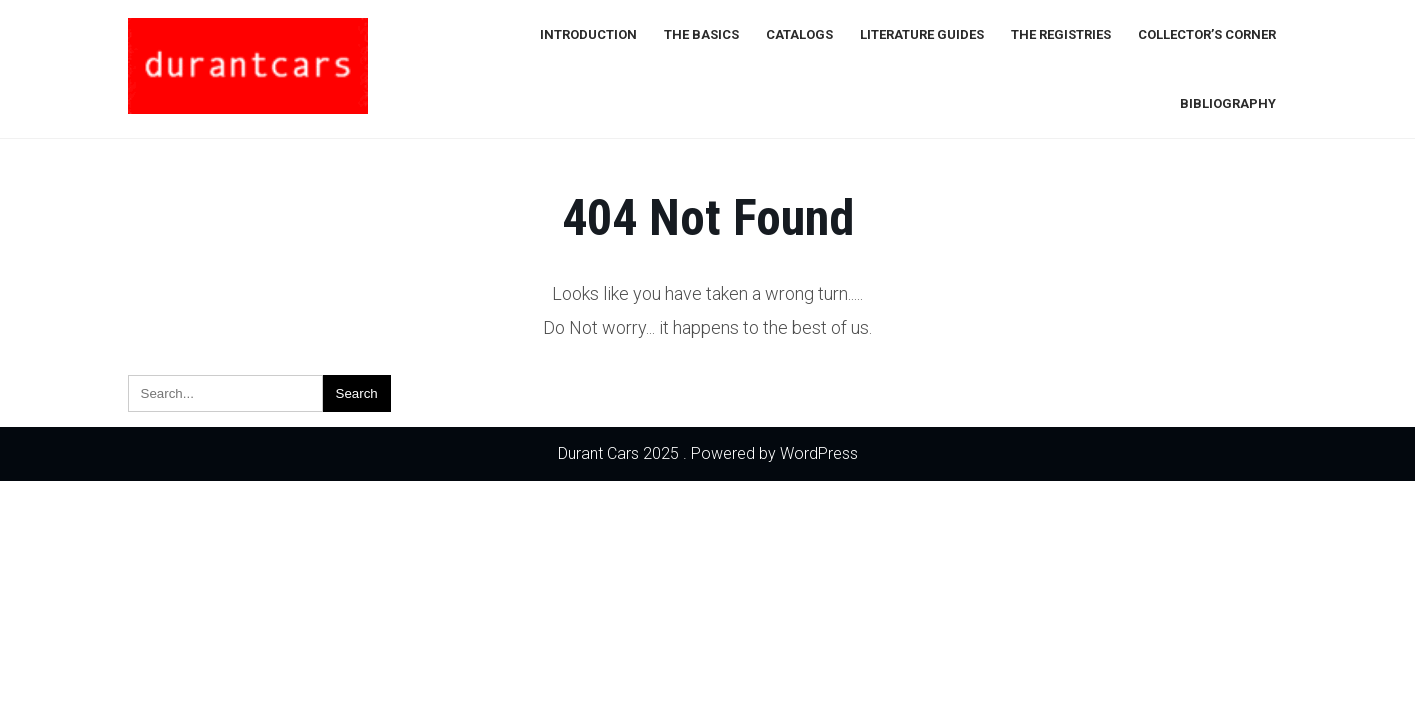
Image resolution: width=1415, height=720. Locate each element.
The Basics (701, 34)
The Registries (1061, 34)
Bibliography (1228, 103)
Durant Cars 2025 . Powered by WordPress (708, 453)
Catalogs (799, 34)
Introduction (588, 34)
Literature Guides (922, 34)
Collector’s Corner (1207, 34)
